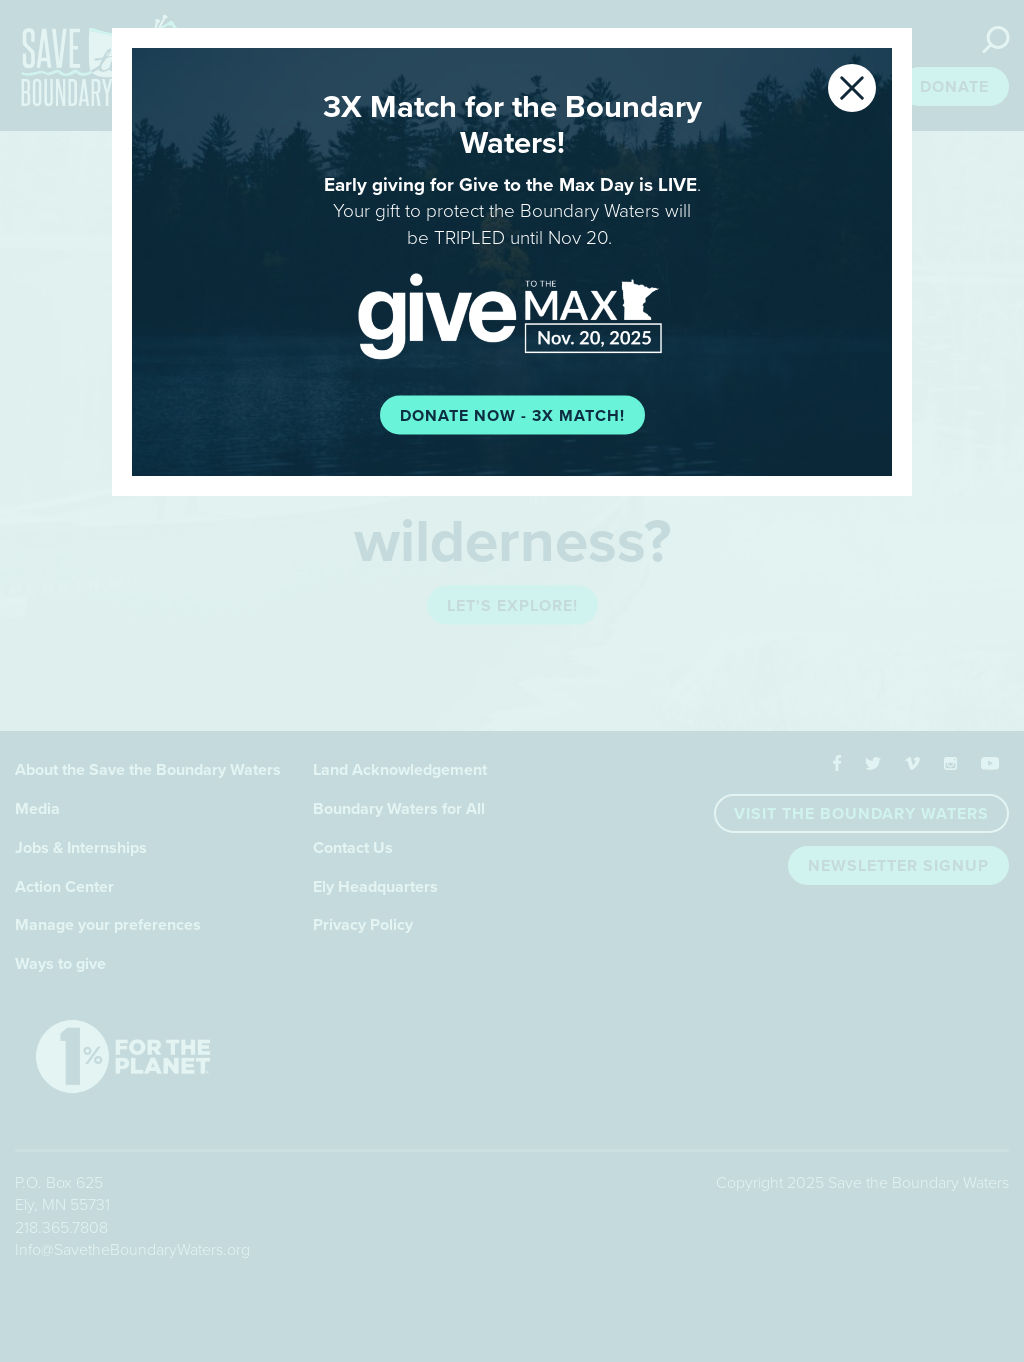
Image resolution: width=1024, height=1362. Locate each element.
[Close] (852, 88)
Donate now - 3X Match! (512, 415)
